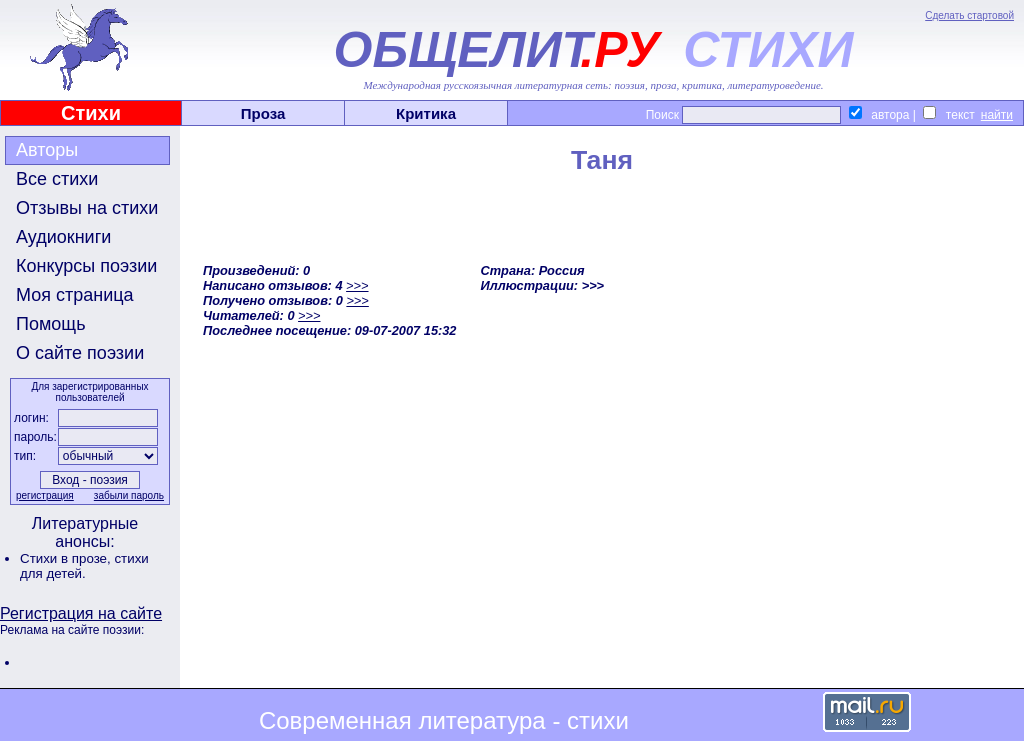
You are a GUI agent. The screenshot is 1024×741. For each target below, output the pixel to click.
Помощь (51, 324)
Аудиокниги (63, 237)
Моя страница (75, 295)
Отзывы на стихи (87, 208)
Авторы (47, 150)
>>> (357, 285)
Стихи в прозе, (67, 558)
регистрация (45, 495)
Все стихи (57, 179)
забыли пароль (129, 495)
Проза (263, 113)
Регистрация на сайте (81, 613)
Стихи (91, 113)
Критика (426, 113)
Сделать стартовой (969, 15)
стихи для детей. (84, 566)
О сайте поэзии (80, 353)
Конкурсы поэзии (86, 266)
